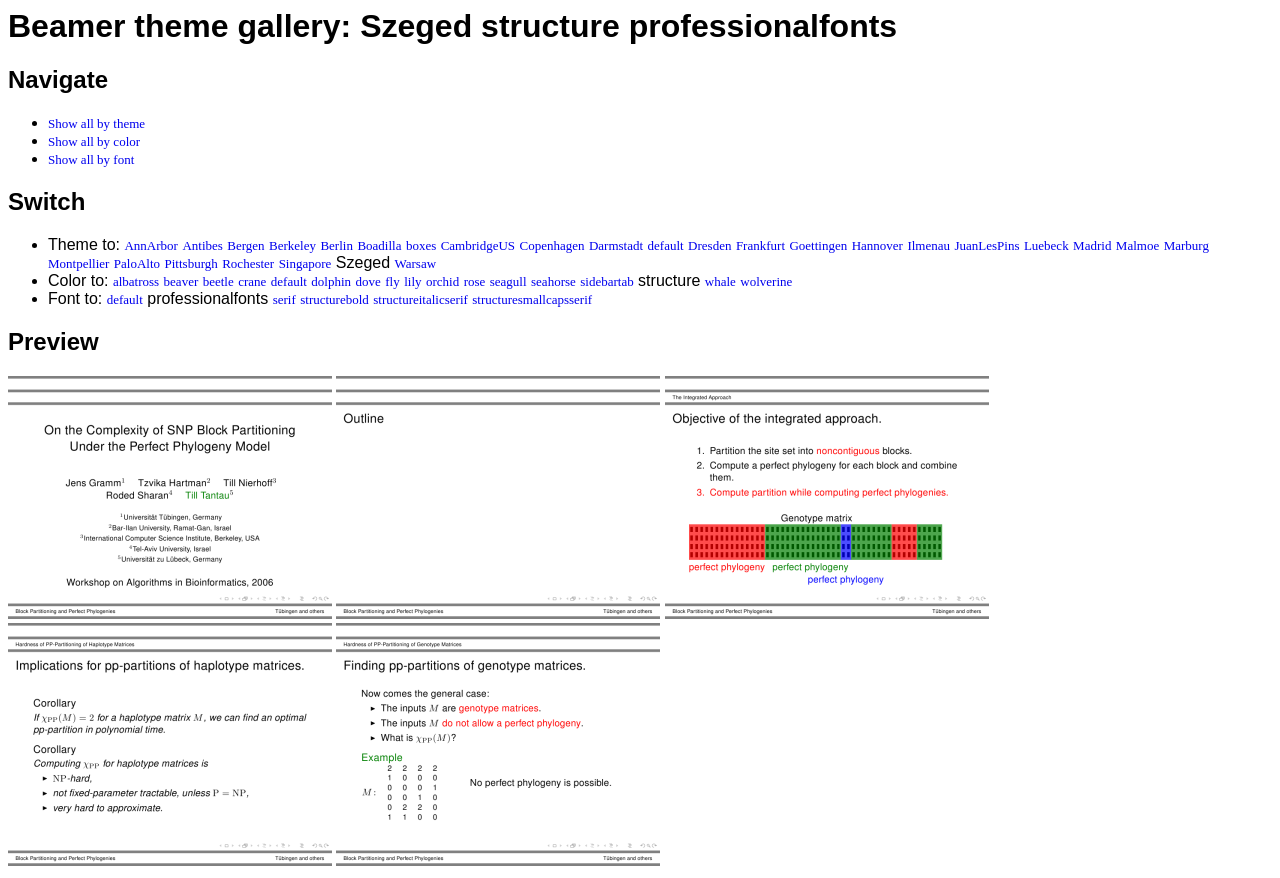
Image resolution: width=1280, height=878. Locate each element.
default (666, 245)
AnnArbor (150, 245)
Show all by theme (96, 123)
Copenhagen (552, 245)
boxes (421, 245)
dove (368, 281)
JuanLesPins (986, 245)
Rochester (248, 263)
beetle (218, 281)
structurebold (334, 299)
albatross (136, 281)
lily (412, 281)
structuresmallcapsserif (532, 299)
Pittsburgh (191, 263)
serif (284, 299)
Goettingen (818, 245)
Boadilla (379, 245)
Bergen (245, 245)
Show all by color (94, 141)
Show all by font (91, 159)
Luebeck (1046, 245)
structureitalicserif (420, 299)
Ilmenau (928, 245)
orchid (442, 281)
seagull (508, 281)
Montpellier (78, 263)
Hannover (877, 245)
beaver (181, 281)
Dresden (709, 245)
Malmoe (1137, 245)
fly (392, 281)
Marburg (1186, 245)
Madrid (1092, 245)
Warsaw (416, 263)
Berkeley (292, 245)
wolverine (766, 281)
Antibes (202, 245)
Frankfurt (760, 245)
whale (720, 281)
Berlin (336, 245)
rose (475, 281)
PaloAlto (137, 263)
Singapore (305, 263)
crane (252, 281)
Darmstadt (616, 245)
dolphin (331, 281)
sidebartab (606, 281)
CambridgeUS (478, 245)
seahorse (553, 281)
